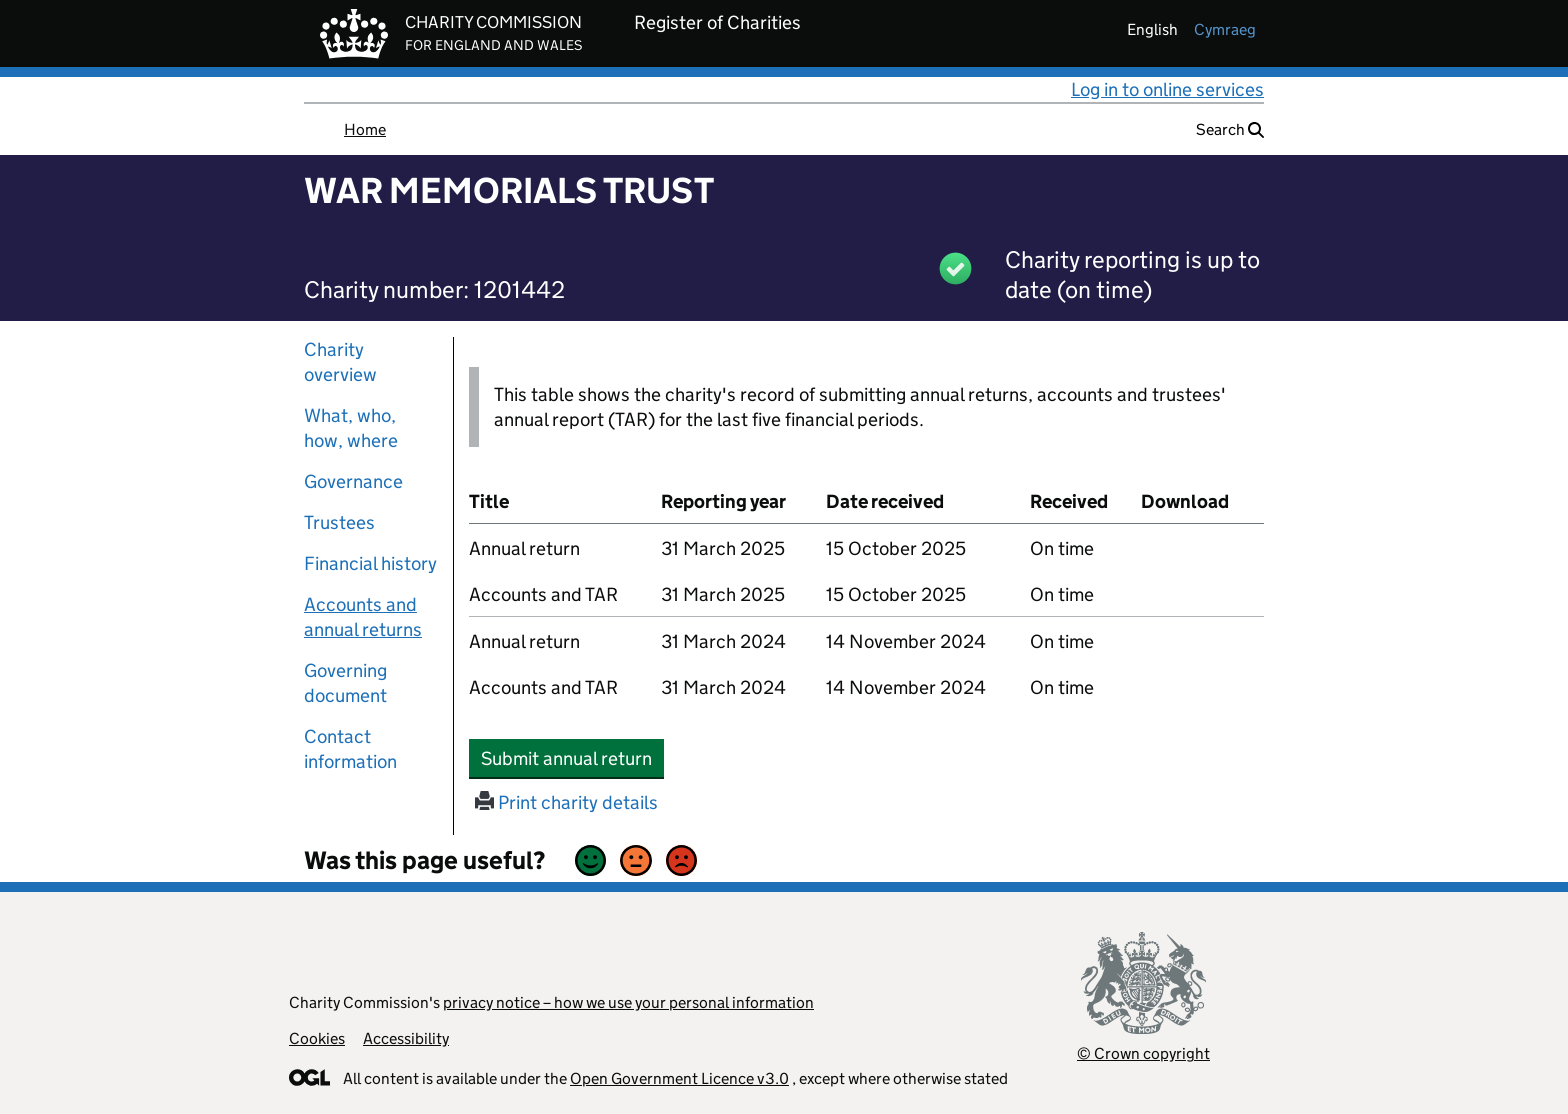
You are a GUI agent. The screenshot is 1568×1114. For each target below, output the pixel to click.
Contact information (350, 749)
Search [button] (1230, 129)
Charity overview (340, 362)
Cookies (317, 1038)
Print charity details (566, 802)
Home (365, 129)
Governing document (345, 683)
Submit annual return (572, 758)
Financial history (370, 563)
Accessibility (406, 1038)
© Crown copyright (1143, 1053)
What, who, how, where (351, 428)
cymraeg (1225, 29)
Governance (353, 481)
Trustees (339, 522)
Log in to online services (1167, 89)
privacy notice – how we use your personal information (628, 1002)
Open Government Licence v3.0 (679, 1078)
